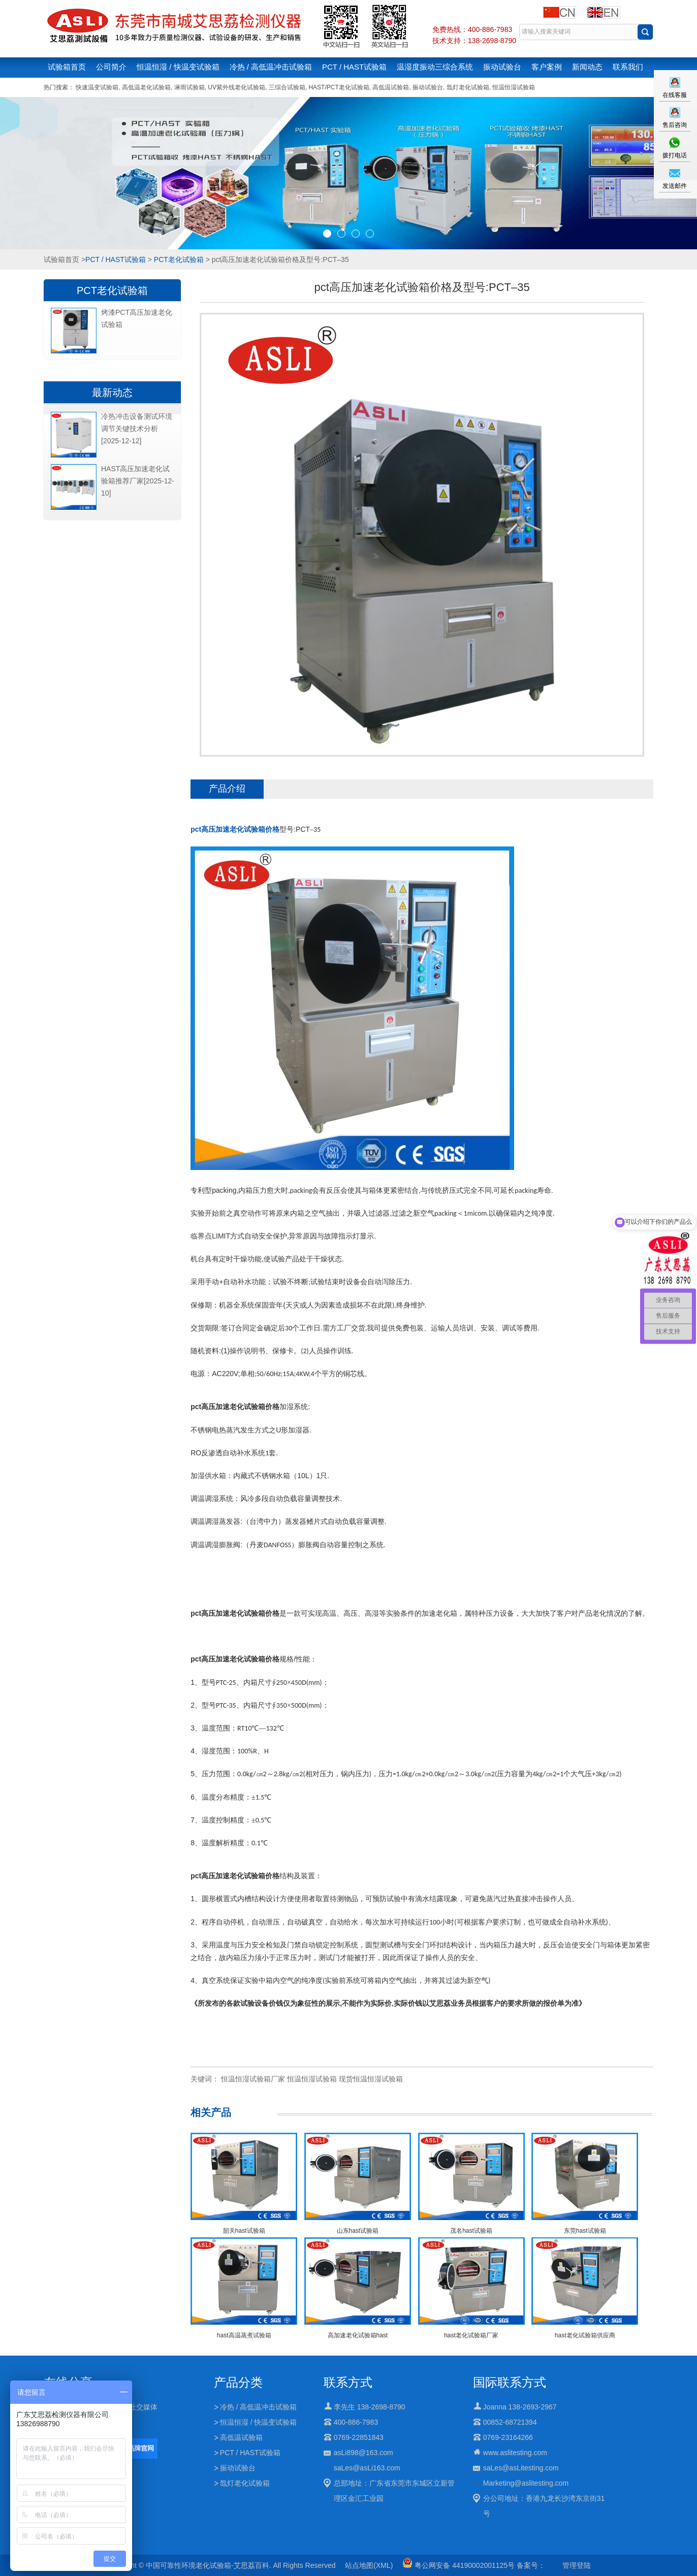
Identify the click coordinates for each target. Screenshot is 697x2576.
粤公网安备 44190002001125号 (458, 2565)
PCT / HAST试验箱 (354, 66)
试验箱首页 (67, 66)
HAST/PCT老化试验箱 (338, 87)
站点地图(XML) (369, 2565)
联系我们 (628, 66)
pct (235, 829)
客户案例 (546, 66)
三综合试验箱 (287, 87)
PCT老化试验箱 (179, 259)
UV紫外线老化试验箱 (236, 87)
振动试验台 (502, 66)
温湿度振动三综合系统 (435, 66)
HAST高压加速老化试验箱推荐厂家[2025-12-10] (137, 481)
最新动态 (112, 392)
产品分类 (238, 2382)
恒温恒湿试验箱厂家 (253, 2079)
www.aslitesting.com (515, 2453)
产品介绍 (227, 789)
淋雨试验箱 (189, 87)
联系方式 (348, 2382)
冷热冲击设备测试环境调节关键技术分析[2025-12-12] (136, 428)
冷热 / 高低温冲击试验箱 (271, 66)
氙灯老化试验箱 (468, 87)
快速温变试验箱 (97, 87)
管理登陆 (576, 2565)
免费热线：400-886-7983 (472, 29)
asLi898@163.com (363, 2453)
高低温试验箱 (390, 87)
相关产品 (211, 2112)
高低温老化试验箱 (146, 87)
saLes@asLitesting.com (521, 2468)
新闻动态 (587, 66)
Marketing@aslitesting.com (525, 2483)
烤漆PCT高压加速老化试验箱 (136, 318)
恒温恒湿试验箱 (513, 87)
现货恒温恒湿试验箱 (371, 2079)
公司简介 (111, 66)
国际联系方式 (509, 2382)
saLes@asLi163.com (367, 2468)
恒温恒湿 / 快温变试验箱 (178, 66)
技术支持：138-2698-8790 (474, 41)
